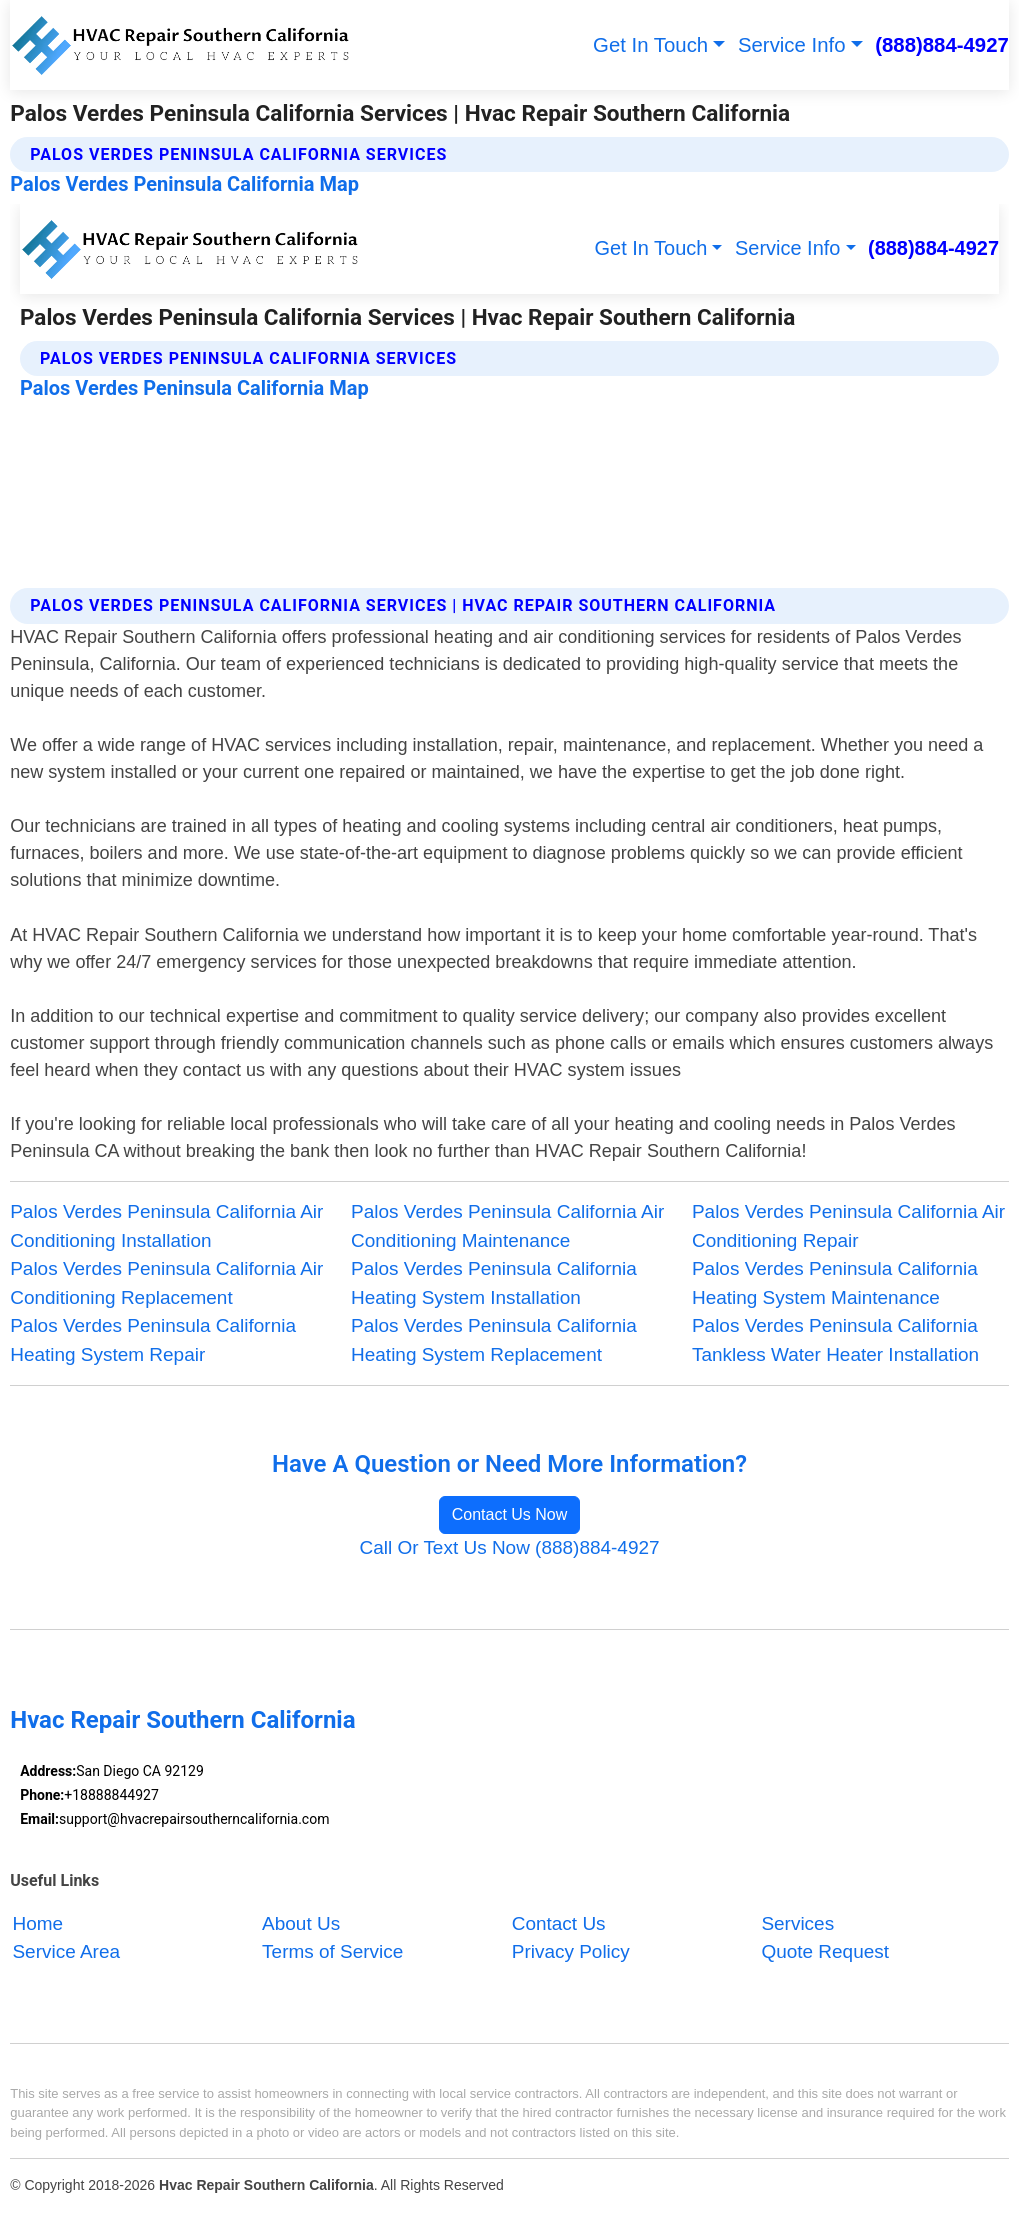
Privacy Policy (571, 1951)
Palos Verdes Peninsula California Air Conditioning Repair (848, 1225)
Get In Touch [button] (650, 45)
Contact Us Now (510, 1514)
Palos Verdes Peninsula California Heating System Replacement (494, 1339)
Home (37, 1923)
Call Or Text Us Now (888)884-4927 (509, 1547)
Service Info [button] (792, 45)
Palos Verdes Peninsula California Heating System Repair (153, 1339)
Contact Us (559, 1923)
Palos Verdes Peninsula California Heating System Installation (494, 1282)
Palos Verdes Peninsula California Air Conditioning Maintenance (507, 1225)
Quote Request (825, 1951)
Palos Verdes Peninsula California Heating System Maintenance (835, 1282)
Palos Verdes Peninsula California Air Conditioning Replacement (166, 1282)
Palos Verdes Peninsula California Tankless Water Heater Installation (835, 1339)
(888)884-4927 (942, 45)
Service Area (66, 1951)
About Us (301, 1923)
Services (797, 1923)
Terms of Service (332, 1951)
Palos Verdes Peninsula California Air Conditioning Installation (166, 1225)
